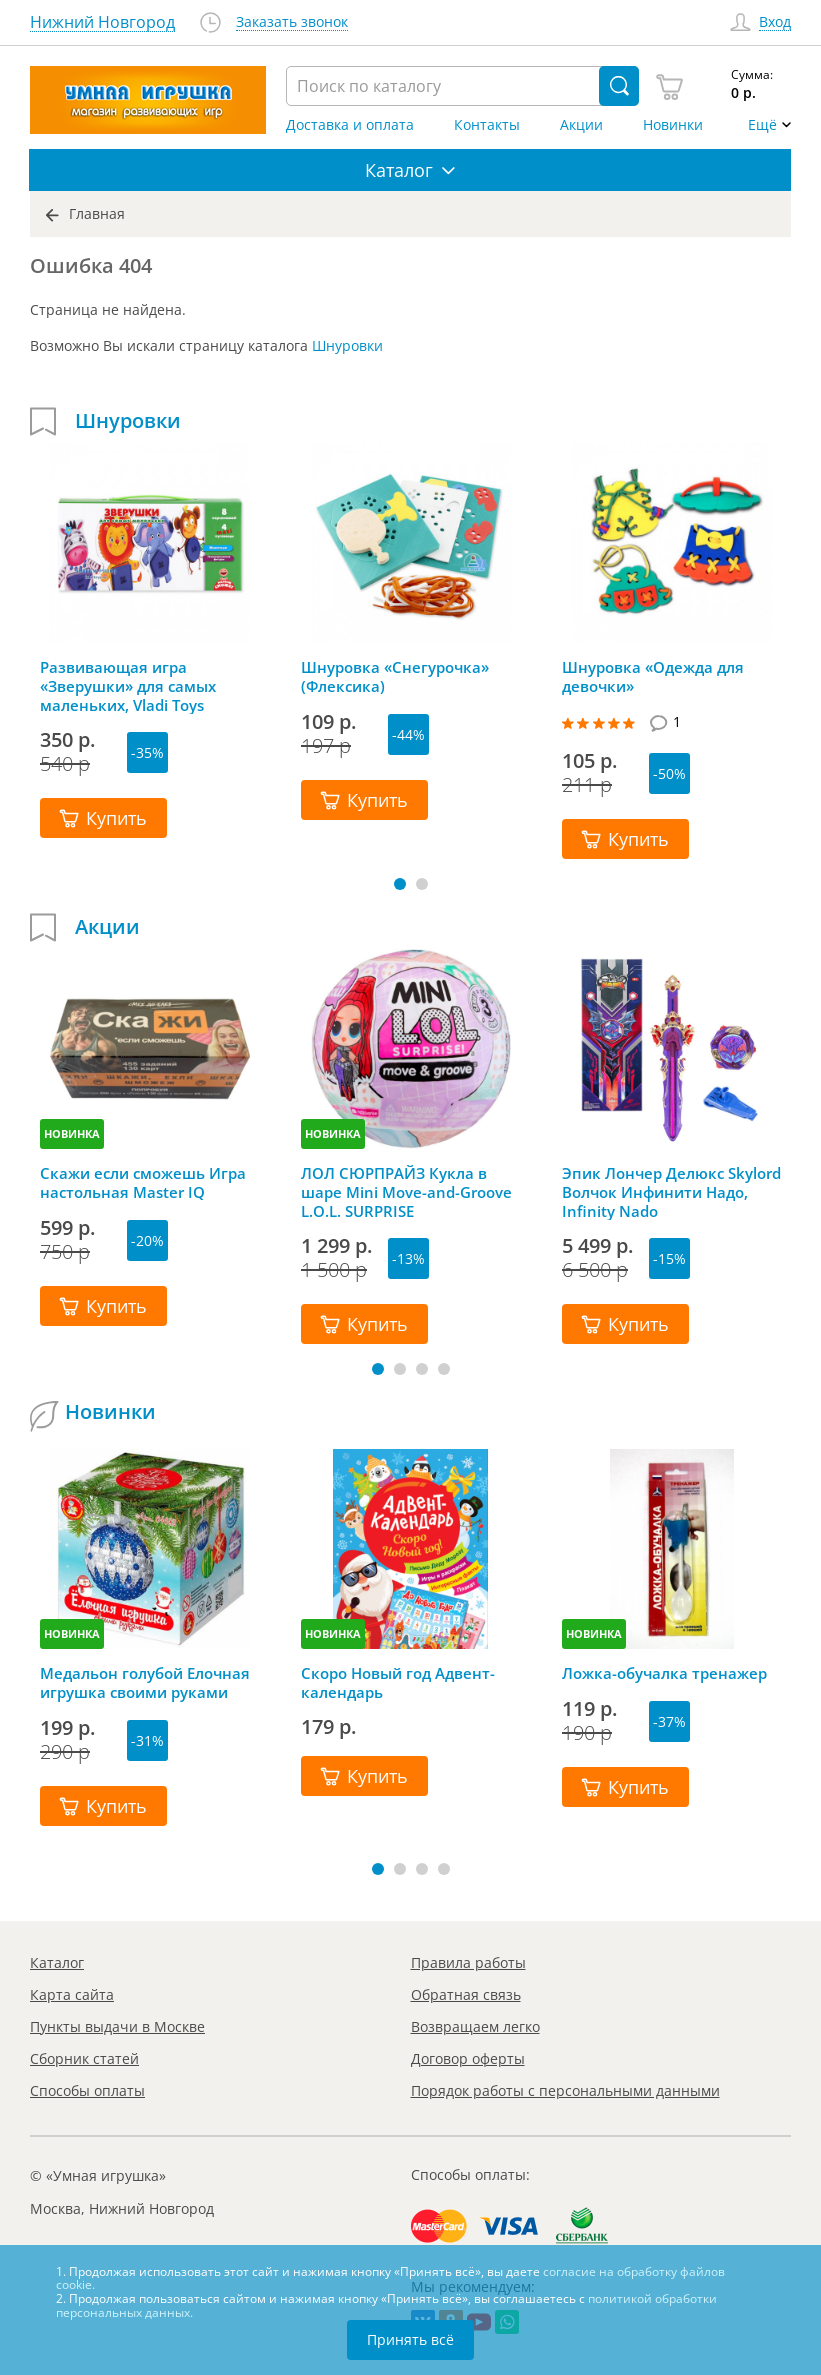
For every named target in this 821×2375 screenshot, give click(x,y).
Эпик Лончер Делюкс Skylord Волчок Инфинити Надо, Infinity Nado (671, 1192)
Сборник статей (84, 2058)
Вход (775, 22)
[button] (400, 884)
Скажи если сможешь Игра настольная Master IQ (143, 1183)
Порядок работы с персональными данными (565, 2090)
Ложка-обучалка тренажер (664, 1673)
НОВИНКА (72, 1133)
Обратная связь (466, 1994)
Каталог (57, 1962)
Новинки (673, 125)
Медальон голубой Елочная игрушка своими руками (145, 1683)
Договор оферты (468, 2058)
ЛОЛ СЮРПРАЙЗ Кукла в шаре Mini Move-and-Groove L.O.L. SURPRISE (406, 1192)
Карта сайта (72, 1994)
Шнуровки (347, 345)
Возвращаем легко (475, 2026)
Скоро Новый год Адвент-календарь (398, 1683)
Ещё (762, 125)
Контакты (487, 125)
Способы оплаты (87, 2090)
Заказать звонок (292, 22)
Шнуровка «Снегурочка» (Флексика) (395, 677)
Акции (581, 125)
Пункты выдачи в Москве (117, 2026)
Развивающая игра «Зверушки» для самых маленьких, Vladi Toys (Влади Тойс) (128, 686)
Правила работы (468, 1962)
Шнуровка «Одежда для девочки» (653, 677)
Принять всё (410, 2339)
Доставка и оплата (350, 125)
